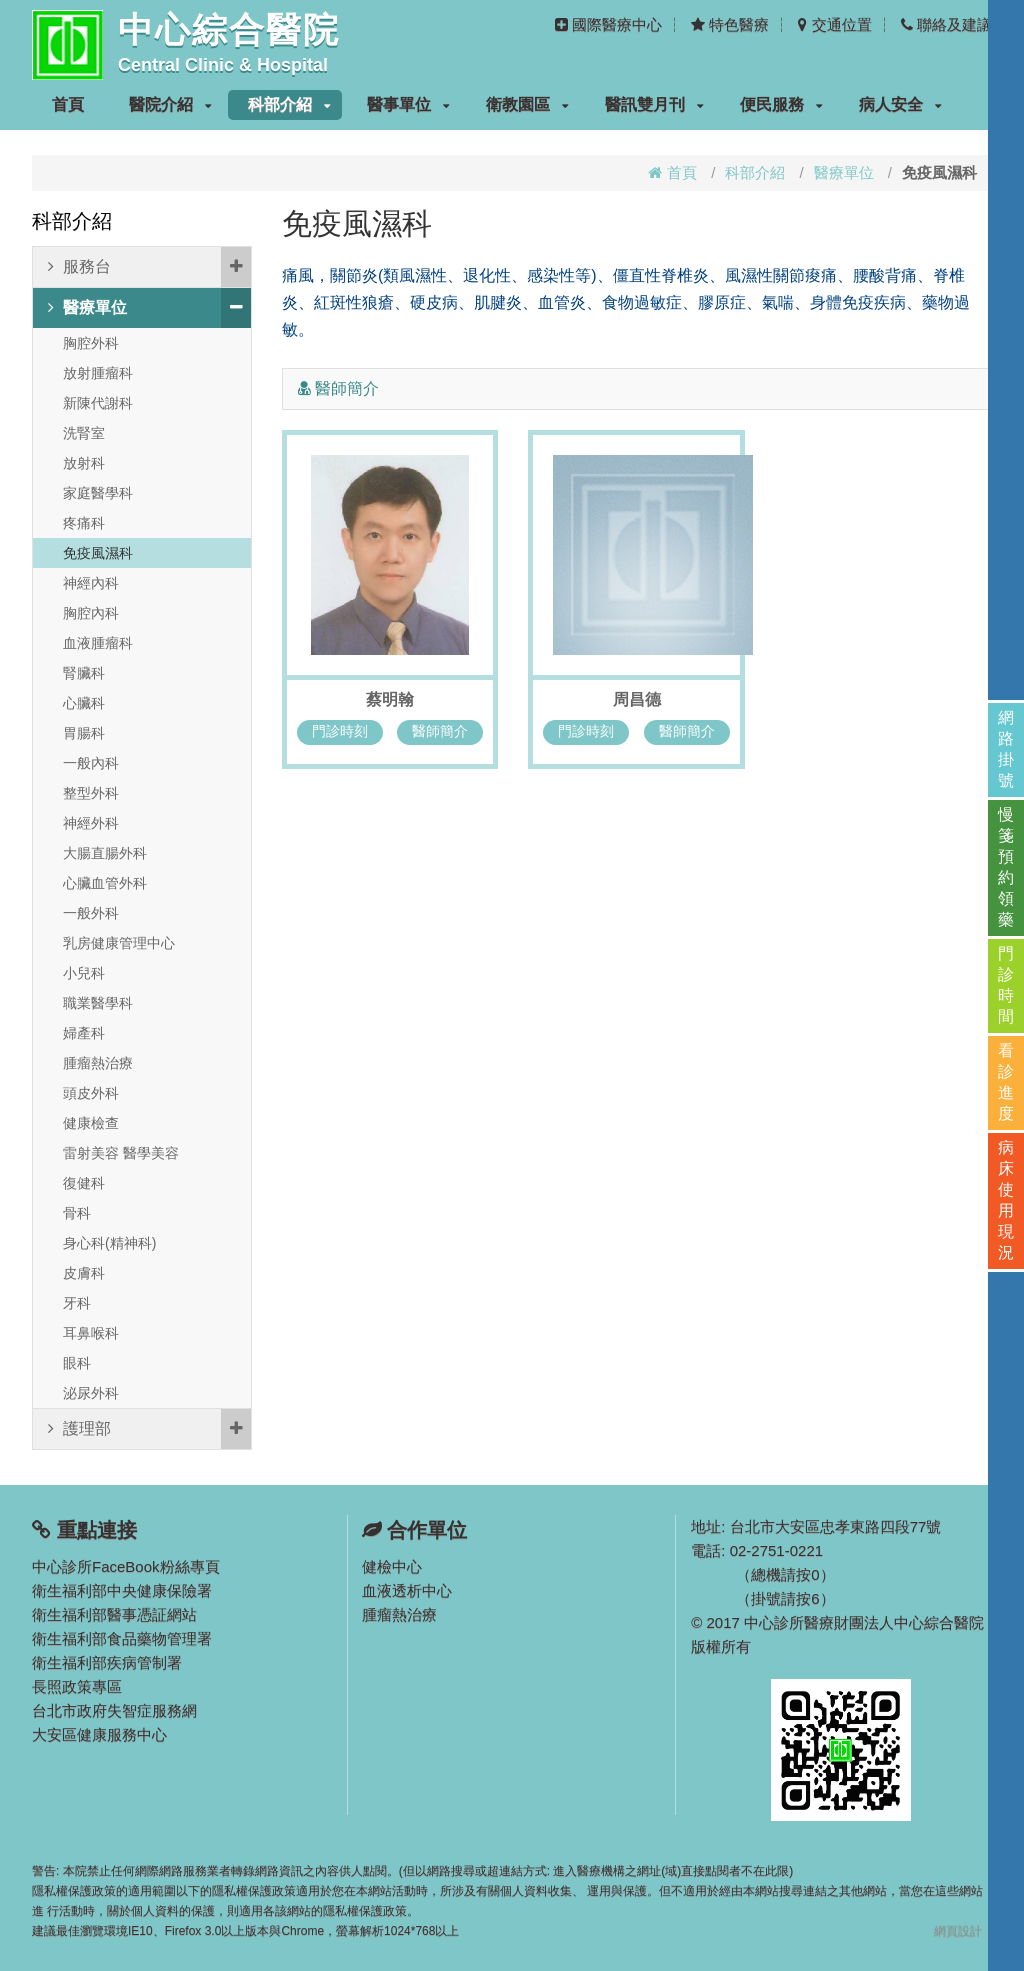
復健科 (84, 1183)
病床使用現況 (1006, 1200)
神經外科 (91, 823)
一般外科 (91, 913)
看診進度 (1006, 1082)
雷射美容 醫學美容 (121, 1153)
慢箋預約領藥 (1006, 867)
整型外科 (91, 793)
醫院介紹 (170, 104)
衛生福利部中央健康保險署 (122, 1590)
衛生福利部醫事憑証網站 (114, 1614)
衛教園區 (527, 104)
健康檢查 (91, 1123)
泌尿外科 (91, 1393)
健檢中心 (392, 1566)
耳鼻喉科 (91, 1333)
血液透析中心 (407, 1590)
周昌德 (637, 699)
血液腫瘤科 (98, 643)
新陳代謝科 (98, 403)
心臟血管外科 (105, 883)
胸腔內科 (91, 613)
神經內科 (91, 583)
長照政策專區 (77, 1686)
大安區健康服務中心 (99, 1734)
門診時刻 (340, 731)
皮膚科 (84, 1273)
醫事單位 (408, 104)
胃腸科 (84, 733)
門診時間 (1006, 985)
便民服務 (781, 104)
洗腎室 (84, 433)
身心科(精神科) (109, 1243)
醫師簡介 (440, 731)
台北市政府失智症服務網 (114, 1710)
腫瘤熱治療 (98, 1063)
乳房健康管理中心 (119, 943)
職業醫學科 (98, 1003)
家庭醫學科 (98, 493)
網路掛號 (1006, 749)
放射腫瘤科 (98, 373)
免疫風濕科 (98, 553)
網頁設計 (958, 1931)
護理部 (149, 1429)
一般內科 (91, 763)
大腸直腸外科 (105, 853)
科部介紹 (289, 104)
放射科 (84, 463)
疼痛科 (84, 523)
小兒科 (84, 973)
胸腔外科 (91, 343)
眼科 (77, 1363)
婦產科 (84, 1033)
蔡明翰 (390, 699)
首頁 (68, 104)
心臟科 (84, 703)
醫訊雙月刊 (654, 104)
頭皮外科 (91, 1093)
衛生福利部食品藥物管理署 (122, 1638)
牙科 (77, 1303)
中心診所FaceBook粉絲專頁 (126, 1566)
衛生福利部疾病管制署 (107, 1662)
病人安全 (900, 104)
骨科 (77, 1213)
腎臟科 (84, 673)
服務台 (149, 267)
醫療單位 (844, 172)
